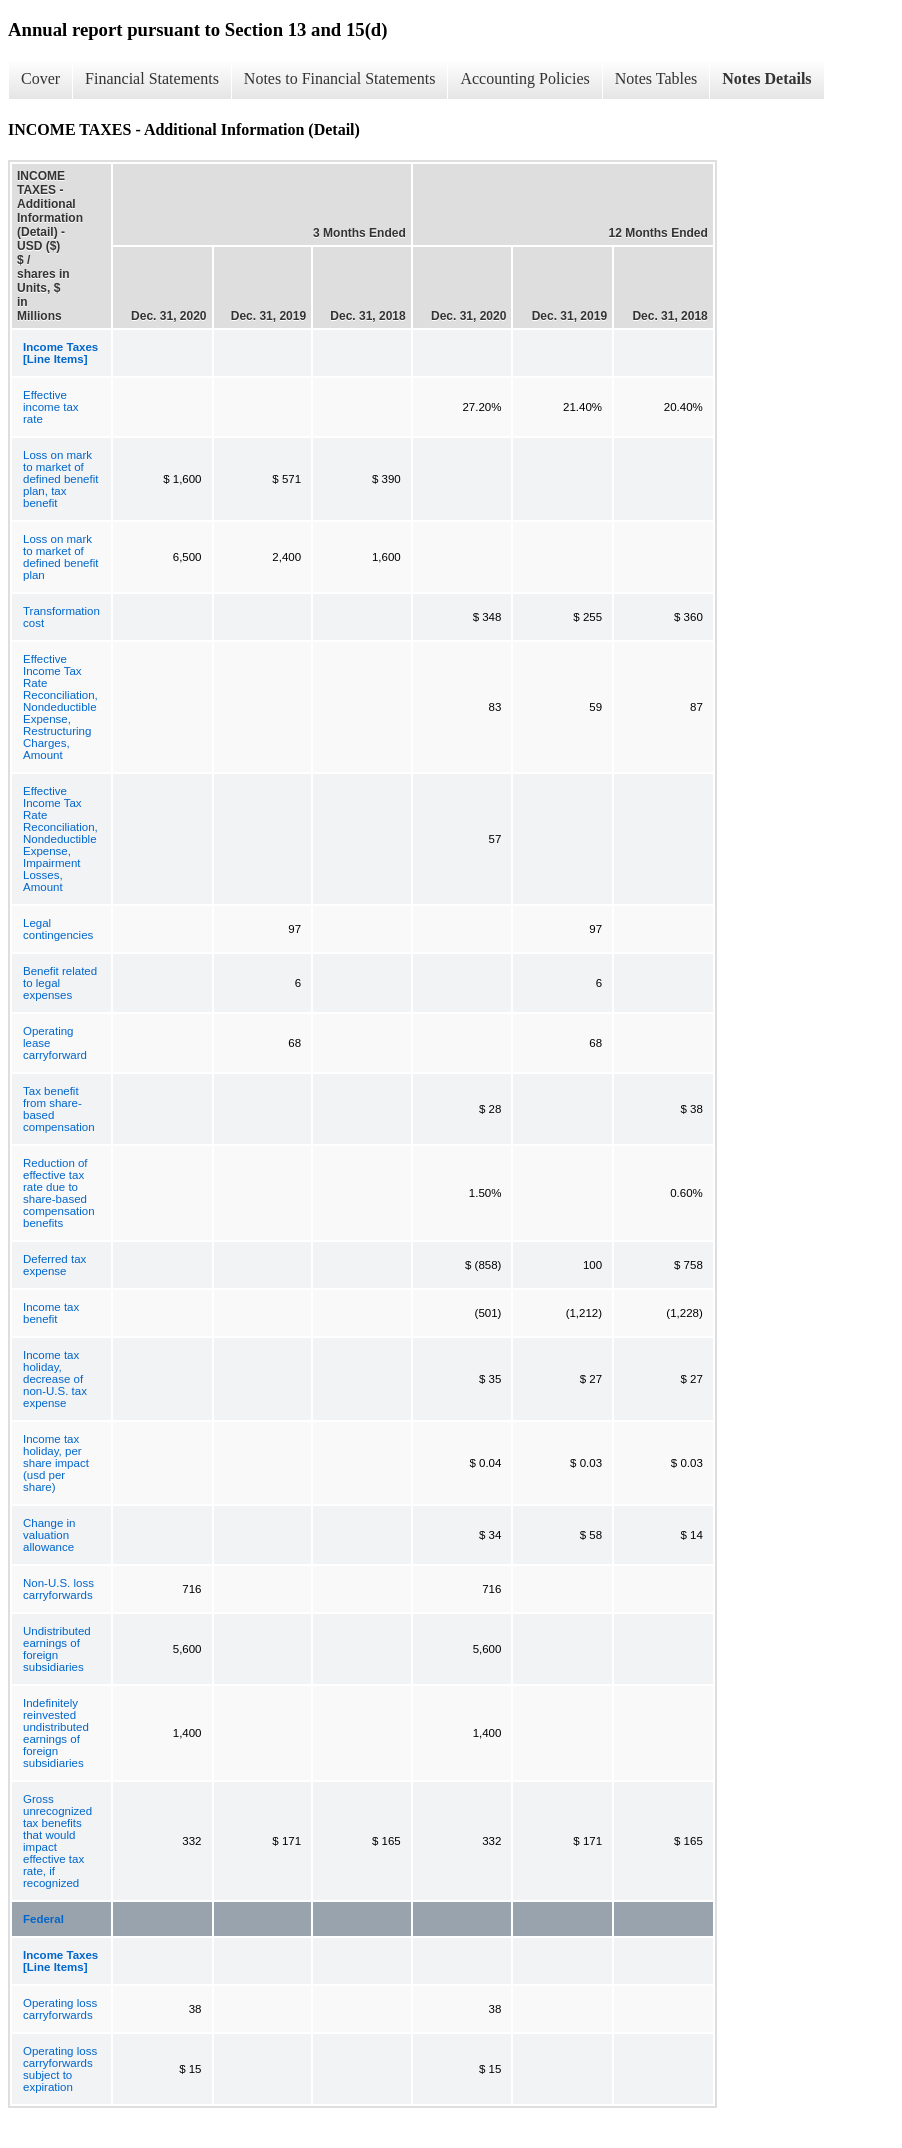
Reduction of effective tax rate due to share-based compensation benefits (59, 1193)
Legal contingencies (58, 929)
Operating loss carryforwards (60, 2009)
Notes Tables (656, 78)
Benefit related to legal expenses (60, 983)
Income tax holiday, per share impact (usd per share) (56, 1463)
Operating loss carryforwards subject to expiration (60, 2069)
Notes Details (766, 78)
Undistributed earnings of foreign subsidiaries (57, 1649)
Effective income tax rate (51, 407)
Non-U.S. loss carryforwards (58, 1589)
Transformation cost (61, 617)
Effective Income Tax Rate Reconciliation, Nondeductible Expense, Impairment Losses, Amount (60, 839)
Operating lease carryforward (55, 1043)
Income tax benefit (51, 1313)
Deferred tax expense (54, 1265)
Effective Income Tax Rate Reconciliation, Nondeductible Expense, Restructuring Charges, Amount (60, 707)
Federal (43, 1919)
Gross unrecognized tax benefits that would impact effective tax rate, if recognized (57, 1841)
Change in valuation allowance (49, 1535)
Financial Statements (152, 78)
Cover (40, 78)
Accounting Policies (524, 78)
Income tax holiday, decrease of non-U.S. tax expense (55, 1379)
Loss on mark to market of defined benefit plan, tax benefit (60, 479)
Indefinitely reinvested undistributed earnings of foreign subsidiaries (56, 1733)
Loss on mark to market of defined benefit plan (60, 557)
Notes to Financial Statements (340, 78)
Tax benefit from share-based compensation (59, 1109)
